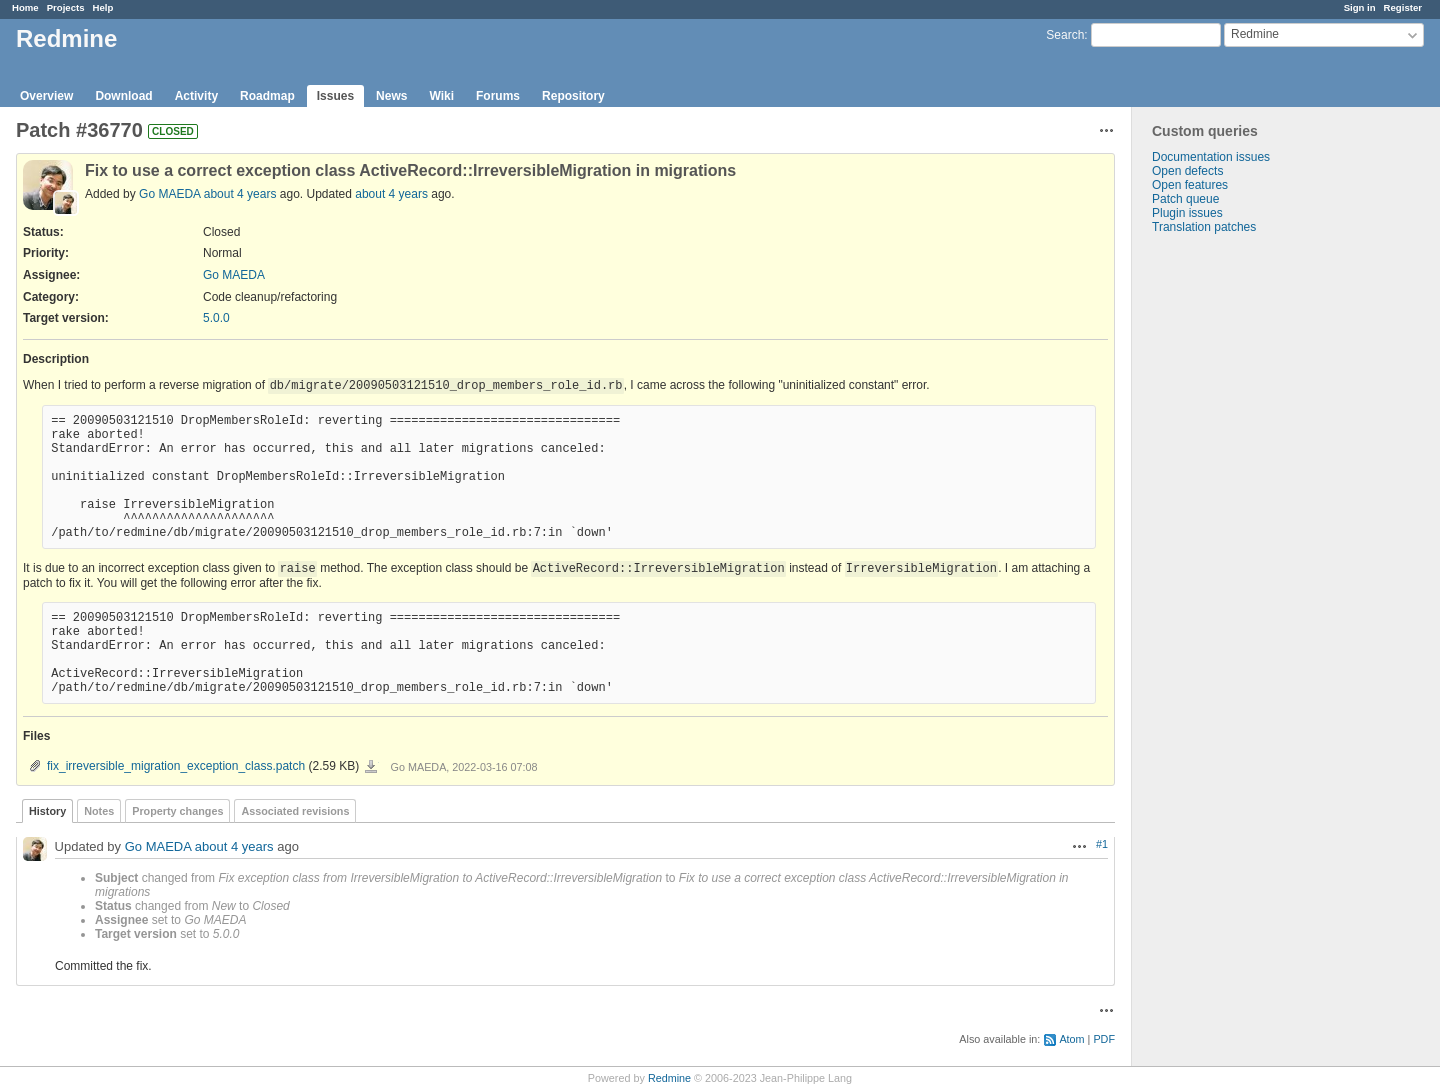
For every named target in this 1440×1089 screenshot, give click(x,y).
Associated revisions (295, 811)
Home (25, 7)
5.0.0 (216, 318)
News (391, 96)
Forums (498, 96)
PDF (1104, 1039)
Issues (335, 96)
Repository (573, 96)
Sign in (1360, 7)
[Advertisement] (1232, 548)
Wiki (441, 96)
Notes (99, 811)
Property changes (177, 811)
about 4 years (240, 194)
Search (1065, 35)
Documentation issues (1211, 157)
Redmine (669, 1078)
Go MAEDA (169, 194)
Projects (66, 7)
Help (103, 7)
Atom (1071, 1039)
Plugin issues (1187, 213)
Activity (196, 96)
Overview (46, 96)
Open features (1190, 185)
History (47, 811)
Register (1403, 7)
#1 (1102, 844)
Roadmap (267, 96)
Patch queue (1185, 199)
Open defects (1187, 171)
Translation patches (1204, 227)
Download (123, 96)
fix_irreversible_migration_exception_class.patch (176, 766)
